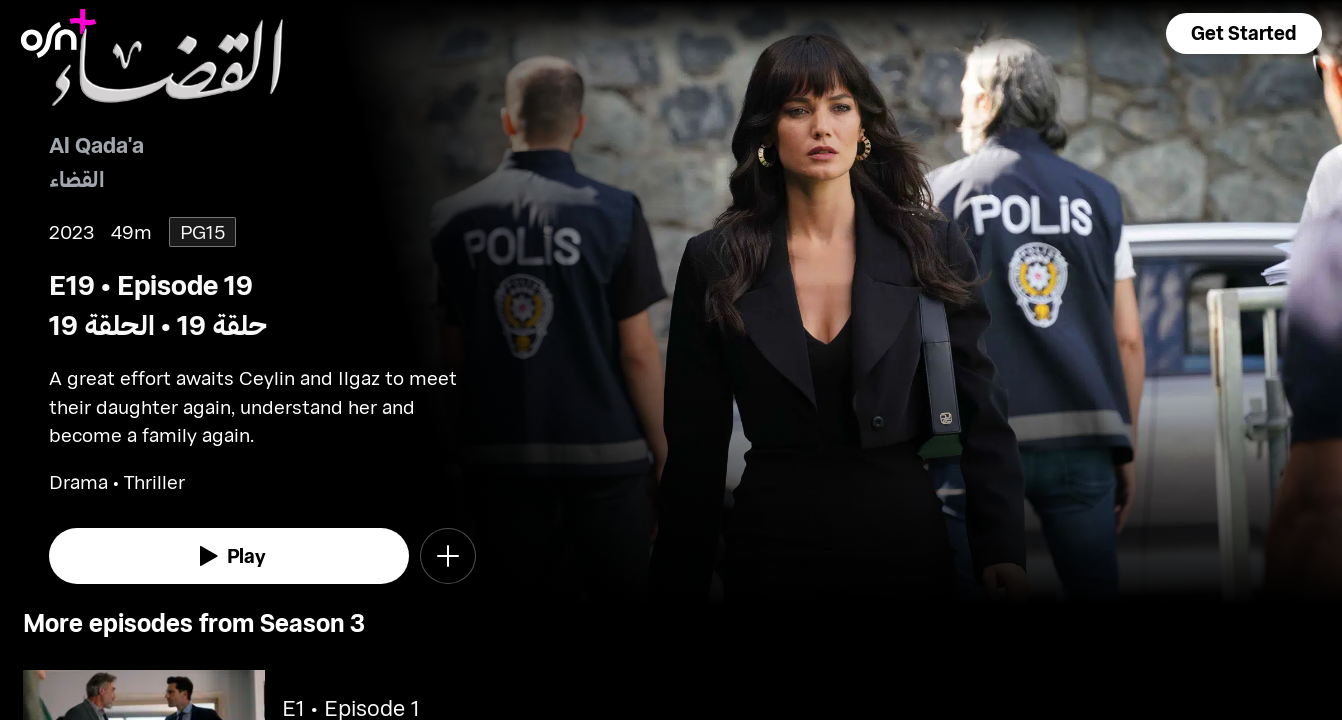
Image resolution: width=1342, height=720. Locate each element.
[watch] (229, 556)
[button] (1244, 33)
